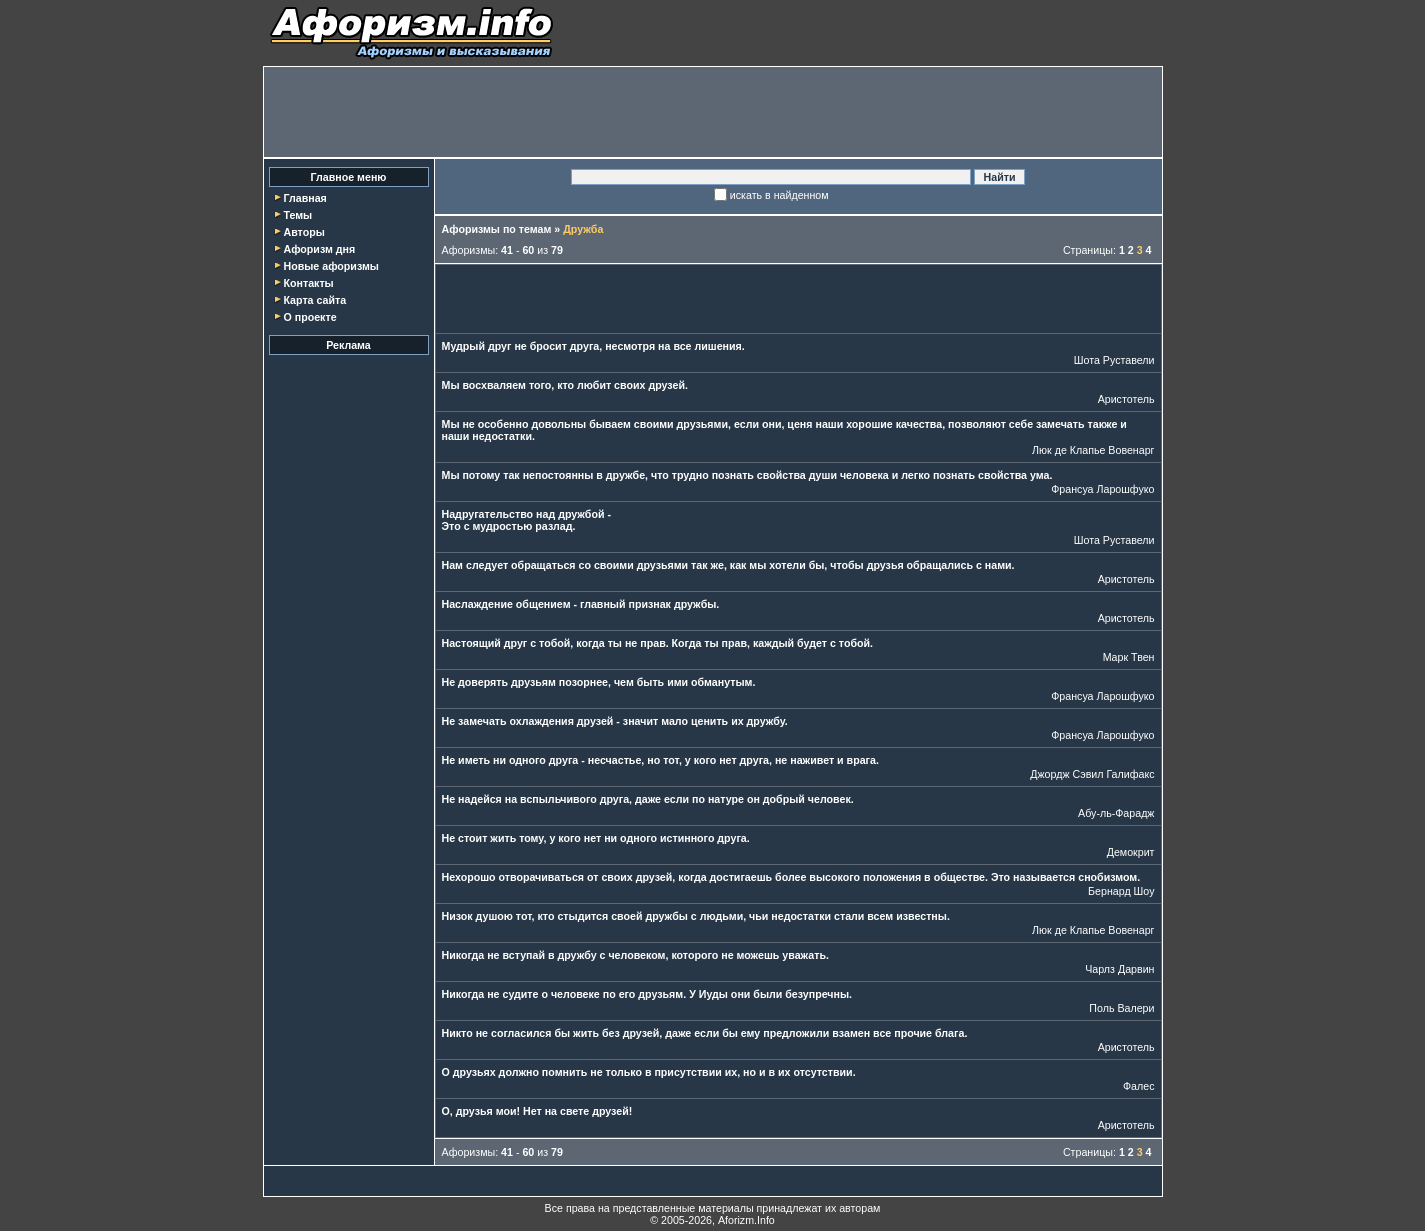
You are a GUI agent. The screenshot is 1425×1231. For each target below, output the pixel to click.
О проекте (309, 317)
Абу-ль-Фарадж (1116, 813)
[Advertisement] (713, 112)
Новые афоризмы (330, 266)
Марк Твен (1129, 657)
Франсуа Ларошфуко (1102, 489)
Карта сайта (314, 300)
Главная (304, 198)
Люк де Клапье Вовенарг (1093, 450)
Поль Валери (1121, 1008)
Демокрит (1131, 852)
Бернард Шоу (1121, 891)
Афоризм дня (319, 249)
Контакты (308, 283)
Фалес (1139, 1086)
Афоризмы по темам (497, 229)
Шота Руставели (1114, 360)
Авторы (303, 232)
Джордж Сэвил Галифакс (1092, 774)
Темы (297, 215)
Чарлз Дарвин (1119, 969)
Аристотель (1126, 399)
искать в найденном (779, 195)
